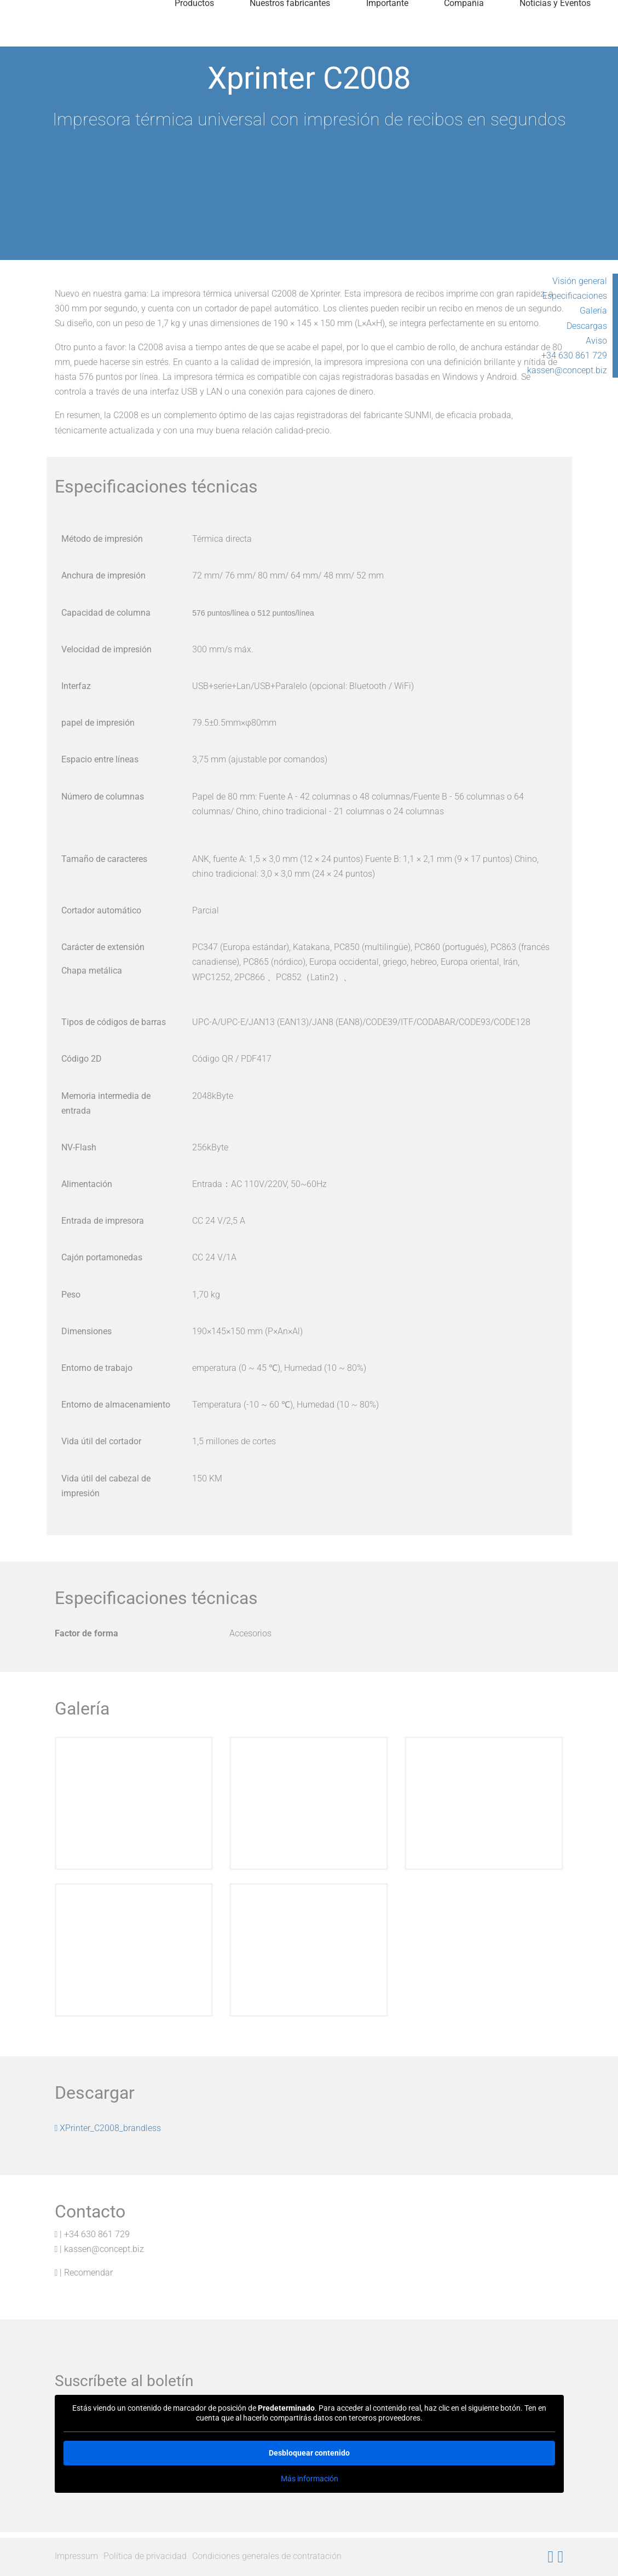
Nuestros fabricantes (290, 35)
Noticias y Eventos (555, 35)
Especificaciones (574, 296)
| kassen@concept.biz (100, 2249)
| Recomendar (84, 2272)
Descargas (587, 326)
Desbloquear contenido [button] (309, 2452)
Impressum (76, 2556)
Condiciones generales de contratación (267, 2556)
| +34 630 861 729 (92, 2234)
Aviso (596, 340)
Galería (593, 310)
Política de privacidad (145, 2556)
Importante (387, 35)
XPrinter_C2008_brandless (108, 2128)
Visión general (579, 281)
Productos (194, 35)
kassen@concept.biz (567, 370)
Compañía (464, 35)
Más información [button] (309, 2478)
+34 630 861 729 (574, 355)
